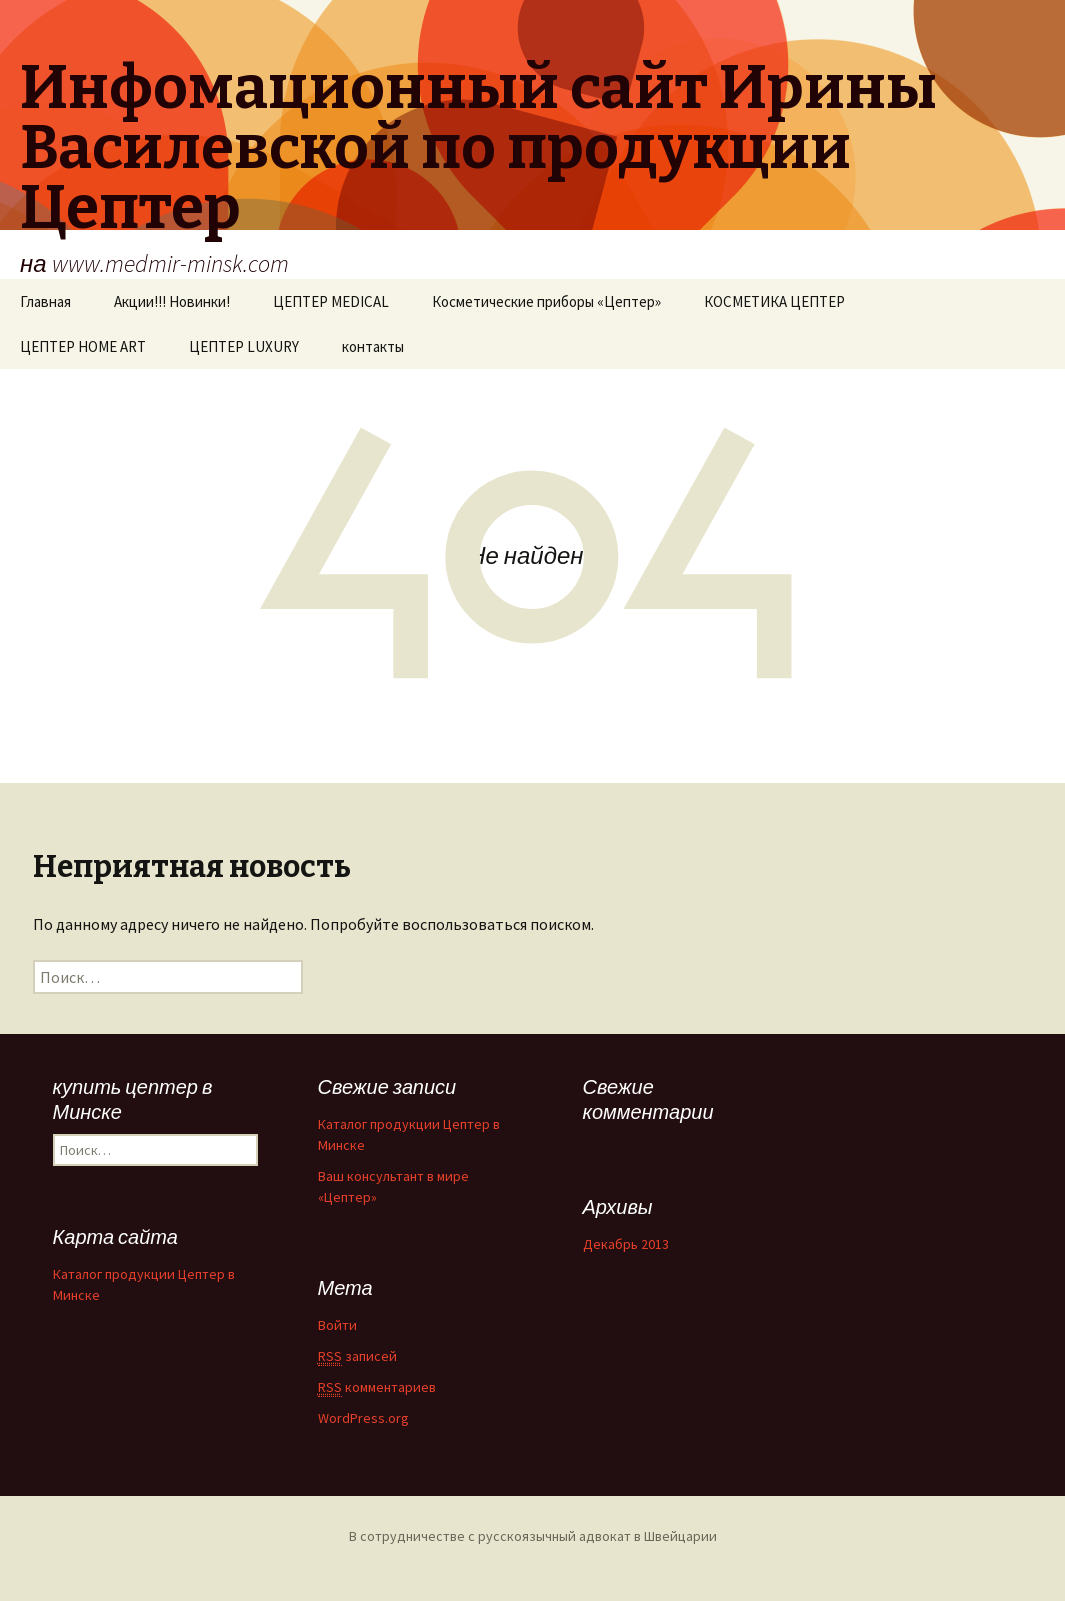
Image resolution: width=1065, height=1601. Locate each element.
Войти (337, 1325)
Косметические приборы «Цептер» (546, 301)
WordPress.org (363, 1418)
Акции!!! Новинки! (172, 301)
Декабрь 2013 (626, 1244)
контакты (373, 346)
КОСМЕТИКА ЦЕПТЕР (774, 301)
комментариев (377, 1387)
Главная (45, 301)
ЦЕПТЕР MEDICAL (331, 301)
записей (357, 1356)
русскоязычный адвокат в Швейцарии (597, 1536)
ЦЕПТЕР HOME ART (83, 346)
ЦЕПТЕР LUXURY (244, 346)
